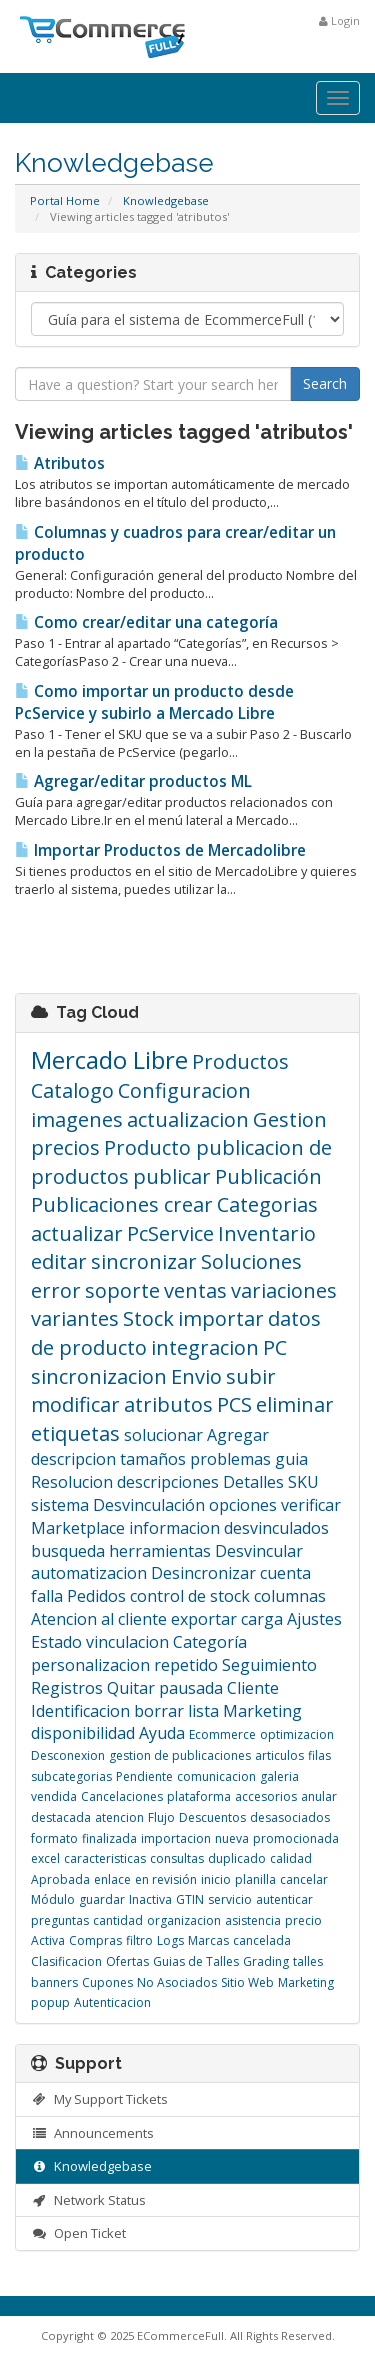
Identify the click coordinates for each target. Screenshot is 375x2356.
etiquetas (75, 1433)
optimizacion (297, 1734)
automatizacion (89, 1573)
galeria (279, 1776)
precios (65, 1147)
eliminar (295, 1404)
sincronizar (144, 1261)
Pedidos (96, 1596)
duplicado (237, 1858)
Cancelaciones (122, 1796)
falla (47, 1596)
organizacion (184, 1920)
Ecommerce (222, 1734)
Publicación (268, 1176)
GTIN (190, 1899)
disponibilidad (83, 1733)
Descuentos (212, 1817)
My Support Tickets (99, 2099)
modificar (75, 1404)
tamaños (153, 1459)
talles (308, 1961)
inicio (216, 1879)
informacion (174, 1528)
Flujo (161, 1817)
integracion (205, 1347)
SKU (303, 1482)
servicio (230, 1899)
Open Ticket (78, 2233)
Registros (67, 1688)
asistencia (253, 1920)
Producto (150, 1147)
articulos (279, 1755)
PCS (234, 1404)
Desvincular (259, 1551)
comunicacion (216, 1776)
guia (291, 1459)
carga (262, 1619)
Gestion (290, 1119)
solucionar (163, 1435)
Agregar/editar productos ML (133, 781)
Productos (240, 1061)
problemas (230, 1459)
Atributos (60, 463)
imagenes (77, 1119)
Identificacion (80, 1711)
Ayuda (162, 1733)
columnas (290, 1596)
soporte (122, 1290)
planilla (255, 1879)
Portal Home (65, 200)
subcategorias (71, 1776)
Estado (56, 1642)
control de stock (190, 1596)
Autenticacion (112, 2002)
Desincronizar (203, 1573)
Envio (196, 1376)
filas (319, 1755)
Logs (170, 1940)
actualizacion (188, 1119)
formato (54, 1838)
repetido (186, 1665)
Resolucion (72, 1482)
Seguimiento (269, 1665)
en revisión (166, 1879)
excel (45, 1858)
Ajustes (314, 1619)
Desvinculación (149, 1505)
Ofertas (127, 1961)
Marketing (262, 1711)
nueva (232, 1838)
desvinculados (276, 1528)
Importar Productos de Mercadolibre (160, 850)
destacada (61, 1817)
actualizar (77, 1233)
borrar (159, 1711)
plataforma (199, 1796)
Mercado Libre (109, 1059)
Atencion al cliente (99, 1619)
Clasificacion (66, 1961)
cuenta (285, 1573)
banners (54, 1982)
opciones (243, 1505)
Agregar (238, 1435)
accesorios (266, 1796)
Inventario (267, 1233)
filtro (139, 1940)
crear (188, 1204)
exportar (204, 1619)
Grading (266, 1961)
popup (50, 2002)
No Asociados (177, 1982)
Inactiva (150, 1899)
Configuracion (184, 1090)
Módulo (53, 1899)
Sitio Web (247, 1982)
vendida (54, 1796)
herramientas (160, 1551)
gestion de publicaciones (180, 1755)
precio (303, 1920)
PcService (170, 1233)
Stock (148, 1318)
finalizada (109, 1838)
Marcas (208, 1940)
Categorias (267, 1204)
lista (203, 1711)
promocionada (296, 1838)
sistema (60, 1505)
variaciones (284, 1290)
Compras (95, 1940)
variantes (75, 1318)
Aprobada (60, 1879)
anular (319, 1796)
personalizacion (90, 1665)
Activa (48, 1940)
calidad (291, 1858)
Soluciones (251, 1261)
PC (275, 1347)
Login (339, 20)
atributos (168, 1404)
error (56, 1290)
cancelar (304, 1879)
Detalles (253, 1482)
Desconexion (68, 1755)
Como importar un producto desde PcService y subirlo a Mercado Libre (154, 702)
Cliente (253, 1688)
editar (59, 1261)
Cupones (107, 1982)
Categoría (210, 1642)
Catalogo (72, 1090)
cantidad (118, 1920)
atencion (119, 1817)
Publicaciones (97, 1204)
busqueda (68, 1551)
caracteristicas (105, 1858)
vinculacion (127, 1642)
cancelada (262, 1940)
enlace (112, 1879)
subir (251, 1376)
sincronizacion (99, 1376)
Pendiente (144, 1776)
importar (221, 1318)
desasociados (290, 1817)
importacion (176, 1838)
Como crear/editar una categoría (146, 622)
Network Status (88, 2200)
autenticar (284, 1899)
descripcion (73, 1459)
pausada (191, 1688)
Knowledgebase (166, 200)
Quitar (131, 1688)
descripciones (168, 1482)
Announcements (92, 2133)
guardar (102, 1899)
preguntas (60, 1920)
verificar (311, 1505)
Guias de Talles (196, 1961)
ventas (195, 1290)
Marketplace (78, 1528)
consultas (177, 1858)
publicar (172, 1176)
